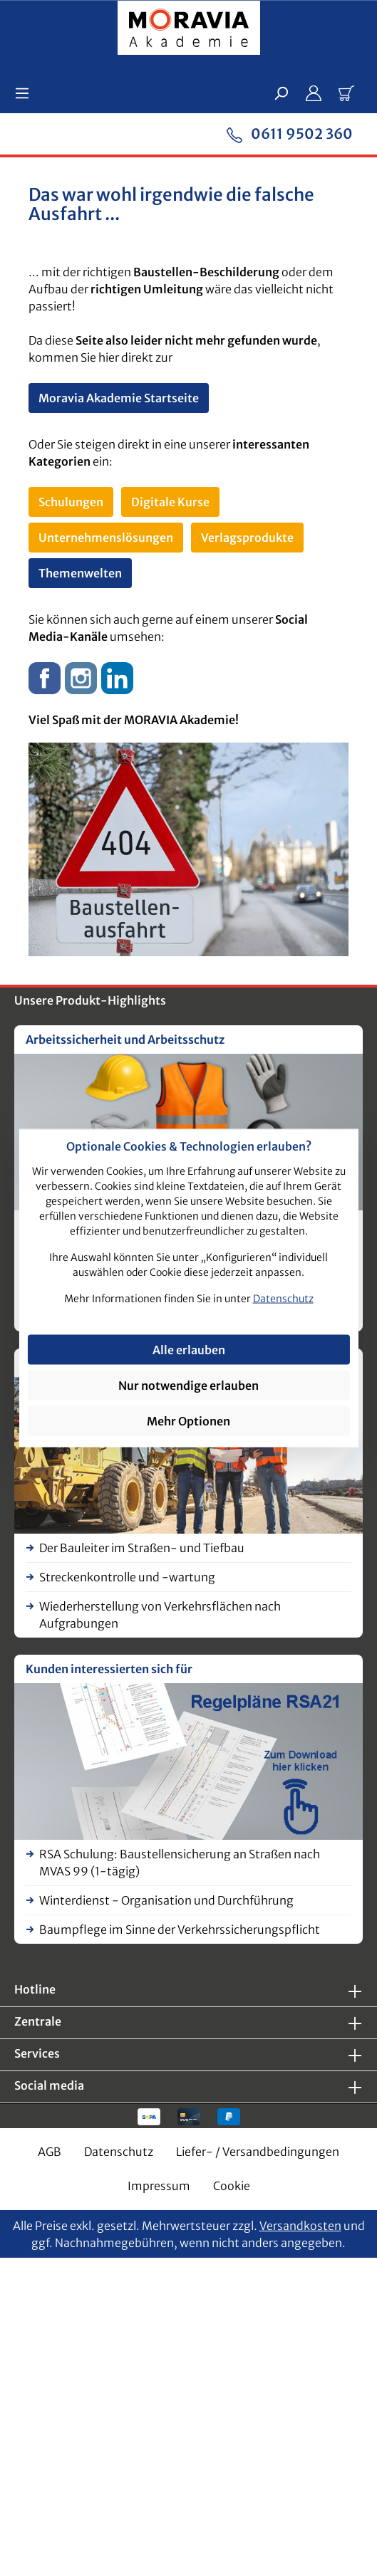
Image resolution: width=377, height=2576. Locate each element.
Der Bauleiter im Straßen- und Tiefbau (141, 1548)
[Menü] (26, 93)
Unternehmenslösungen (105, 537)
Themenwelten (80, 573)
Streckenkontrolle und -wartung (127, 1577)
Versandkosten (300, 2226)
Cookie (231, 2186)
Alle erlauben (189, 1349)
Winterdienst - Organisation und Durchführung (166, 1900)
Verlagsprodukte (247, 537)
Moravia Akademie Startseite (118, 398)
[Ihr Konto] (313, 93)
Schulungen (70, 502)
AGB (49, 2152)
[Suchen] (280, 93)
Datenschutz (118, 2152)
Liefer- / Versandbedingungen (257, 2152)
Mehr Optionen (188, 1420)
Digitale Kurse (170, 502)
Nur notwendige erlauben (188, 1385)
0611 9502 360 (290, 132)
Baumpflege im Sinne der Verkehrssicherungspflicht (179, 1929)
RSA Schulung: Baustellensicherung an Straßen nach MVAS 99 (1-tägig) (179, 1862)
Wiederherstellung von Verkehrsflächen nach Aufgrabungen (160, 1614)
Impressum (159, 2186)
